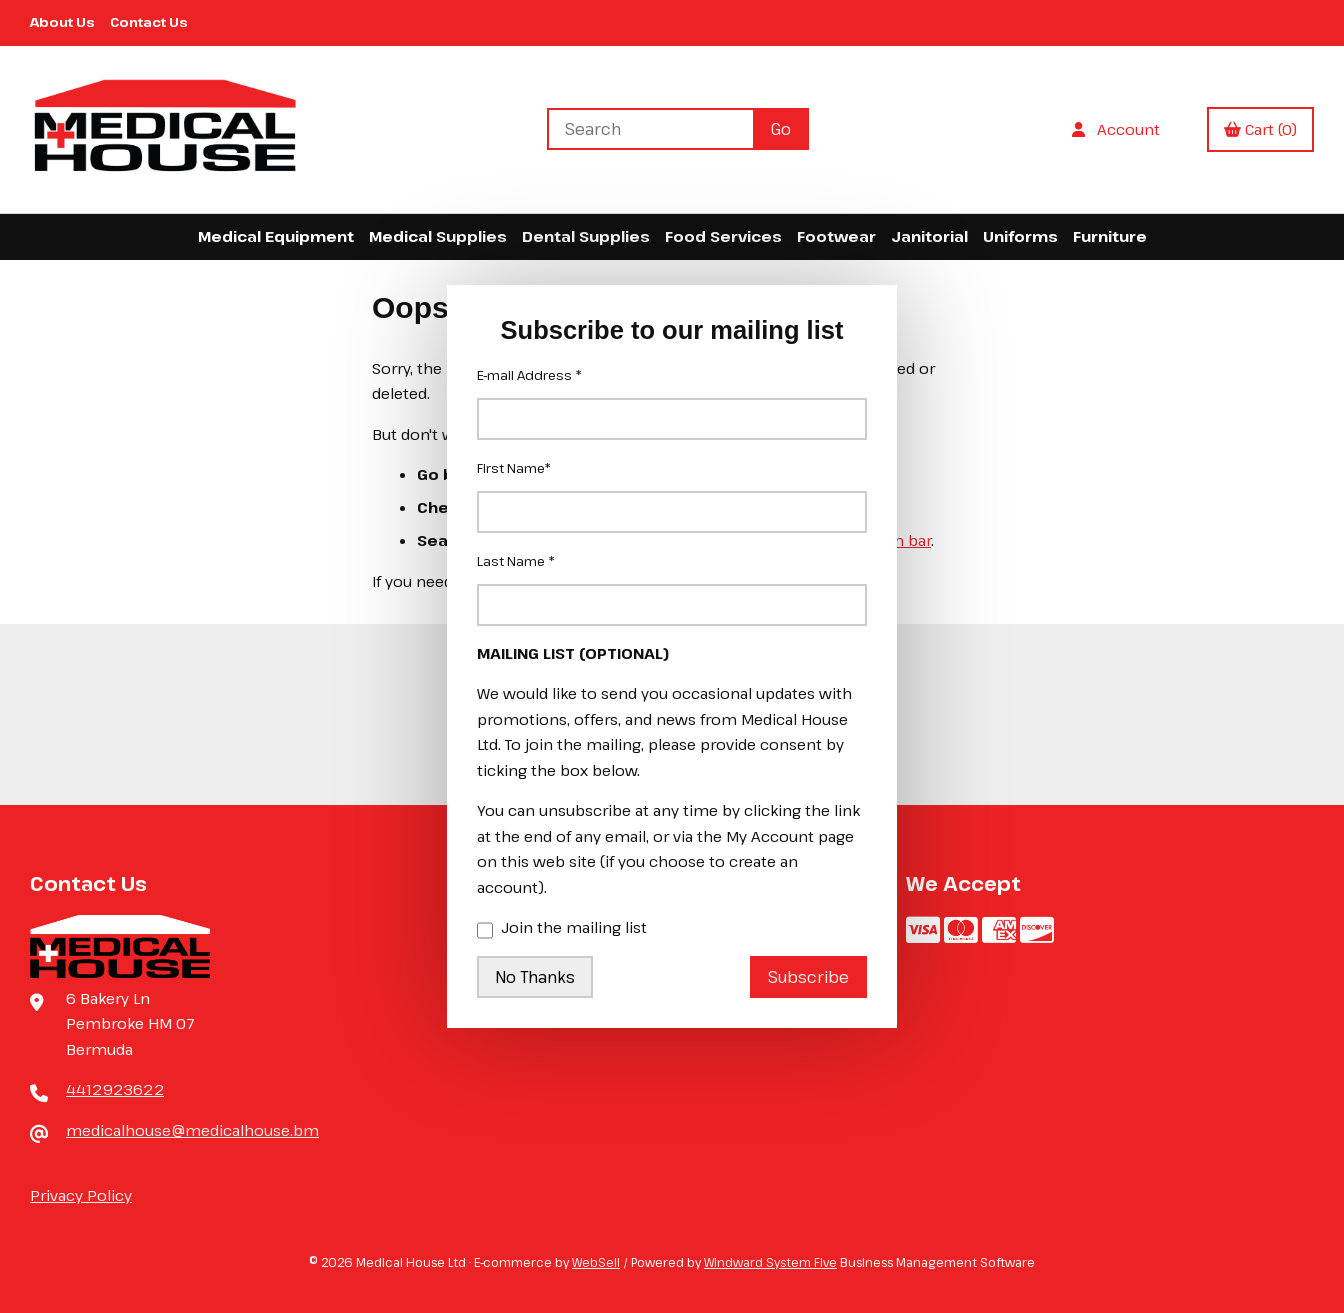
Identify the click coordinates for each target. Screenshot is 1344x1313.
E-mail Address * (529, 375)
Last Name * (516, 561)
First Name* (514, 468)
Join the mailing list (562, 929)
